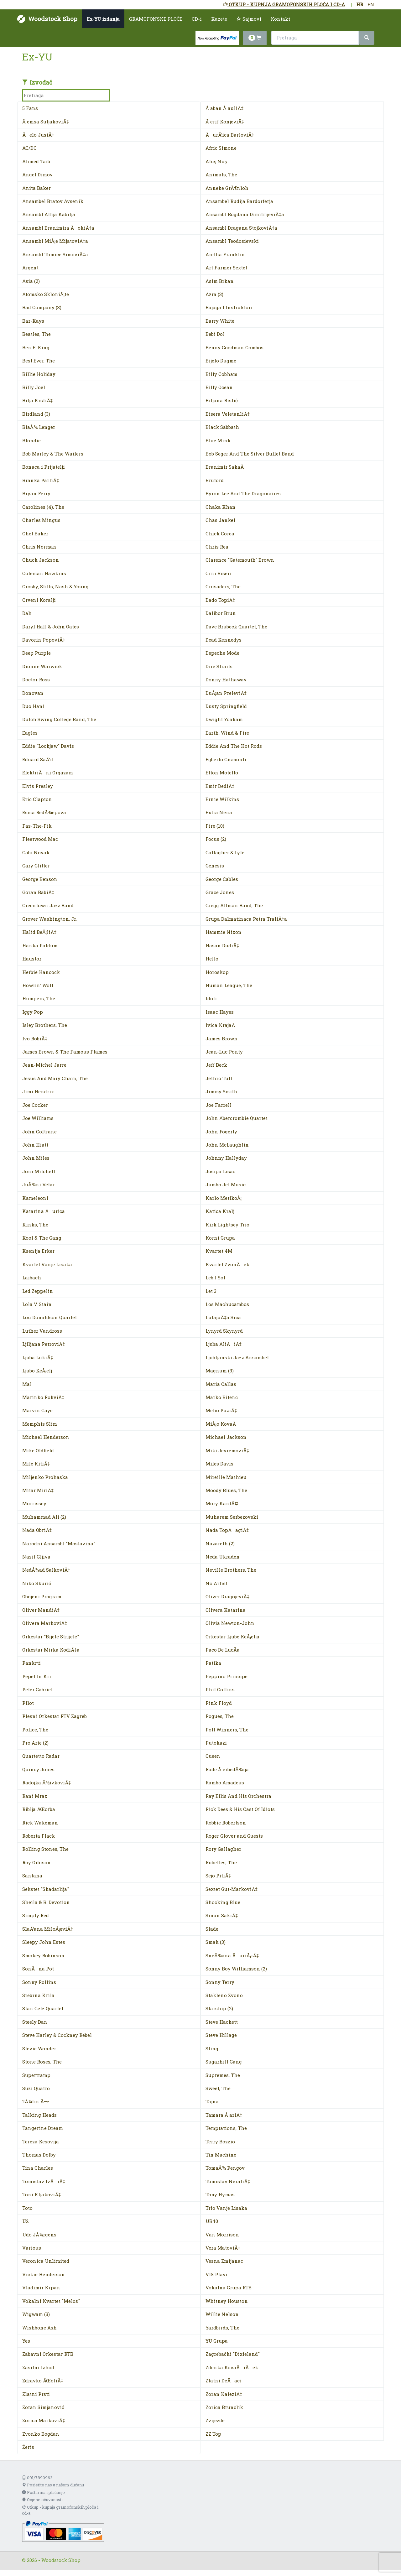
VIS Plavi (216, 2274)
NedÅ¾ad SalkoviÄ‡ (46, 1570)
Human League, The (229, 985)
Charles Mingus (41, 520)
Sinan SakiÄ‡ (222, 1915)
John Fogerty (221, 1131)
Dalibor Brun (221, 613)
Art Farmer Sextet (226, 267)
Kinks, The (35, 1224)
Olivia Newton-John (230, 1623)
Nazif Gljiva (36, 1556)
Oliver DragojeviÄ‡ (227, 1596)
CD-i (197, 19)
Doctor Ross (36, 679)
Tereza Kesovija (40, 2141)
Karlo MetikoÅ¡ (224, 1198)
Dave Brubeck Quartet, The (236, 626)
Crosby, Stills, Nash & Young (55, 586)
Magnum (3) (220, 1370)
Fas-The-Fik (37, 826)
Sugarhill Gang (224, 2061)
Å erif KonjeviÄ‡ (225, 121)
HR (359, 4)
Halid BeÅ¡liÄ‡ (39, 932)
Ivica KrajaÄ (222, 1025)
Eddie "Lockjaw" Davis (48, 746)
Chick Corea (220, 533)
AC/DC (29, 148)
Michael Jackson (226, 1437)
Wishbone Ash (39, 2327)
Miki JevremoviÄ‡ (227, 1450)
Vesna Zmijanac (224, 2261)
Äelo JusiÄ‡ (38, 135)
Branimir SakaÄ (226, 467)
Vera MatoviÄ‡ (223, 2248)
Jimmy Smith (221, 1091)
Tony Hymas (220, 2194)
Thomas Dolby (39, 2155)
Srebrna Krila (38, 1995)
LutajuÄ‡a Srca (223, 1317)
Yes (26, 2341)
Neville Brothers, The (231, 1570)
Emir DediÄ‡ (220, 786)
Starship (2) (219, 2008)
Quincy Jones (38, 1769)
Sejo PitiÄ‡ (218, 1875)
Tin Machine (221, 2155)
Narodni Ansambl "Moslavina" (58, 1543)
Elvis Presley (37, 786)
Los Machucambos (227, 1304)
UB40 (212, 2221)
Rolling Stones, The (45, 1849)
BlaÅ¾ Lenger (38, 427)
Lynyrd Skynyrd (224, 1331)
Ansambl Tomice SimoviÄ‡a (55, 254)
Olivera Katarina (226, 1610)
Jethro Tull (219, 1078)
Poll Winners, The (227, 1729)
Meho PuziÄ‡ (221, 1410)
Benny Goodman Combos (234, 347)
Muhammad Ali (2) (44, 1517)
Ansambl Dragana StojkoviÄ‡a (241, 228)
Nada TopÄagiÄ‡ (227, 1530)
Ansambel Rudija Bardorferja (239, 201)
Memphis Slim (39, 1424)
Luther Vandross (42, 1331)
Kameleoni (35, 1198)
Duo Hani (33, 706)
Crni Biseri (219, 573)
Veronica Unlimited (45, 2261)
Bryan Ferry (36, 493)
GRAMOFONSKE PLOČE (155, 19)
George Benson (39, 879)
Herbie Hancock (41, 972)
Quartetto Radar (41, 1756)
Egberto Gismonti (226, 759)
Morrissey (34, 1503)
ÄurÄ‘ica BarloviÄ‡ (230, 135)
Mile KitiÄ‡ (36, 1463)
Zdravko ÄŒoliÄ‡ (42, 2380)
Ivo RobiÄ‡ (34, 1038)
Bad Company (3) (41, 307)
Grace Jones (220, 892)
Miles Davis (219, 1463)
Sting (212, 2048)
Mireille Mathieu (226, 1477)
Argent (30, 267)
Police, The (35, 1729)
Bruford (215, 480)
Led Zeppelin (37, 1291)
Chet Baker (35, 533)
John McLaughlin (227, 1145)
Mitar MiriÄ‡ (38, 1490)
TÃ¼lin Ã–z (35, 2101)
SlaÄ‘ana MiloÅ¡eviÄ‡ (47, 1929)
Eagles (30, 733)
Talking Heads (39, 2115)
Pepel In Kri (36, 1676)
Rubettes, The (221, 1862)
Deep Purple (36, 653)
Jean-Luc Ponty (224, 1052)
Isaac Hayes (220, 1012)
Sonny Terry (220, 1982)
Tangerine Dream (42, 2128)
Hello (212, 958)
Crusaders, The (223, 586)
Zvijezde (215, 2420)
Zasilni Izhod (38, 2367)
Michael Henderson (45, 1437)
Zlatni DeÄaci (224, 2380)
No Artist (216, 1583)
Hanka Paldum (40, 945)
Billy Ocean (219, 387)
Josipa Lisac (220, 1171)
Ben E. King (35, 347)
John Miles (35, 1158)
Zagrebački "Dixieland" (233, 2354)
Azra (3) (214, 294)
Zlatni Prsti (36, 2394)
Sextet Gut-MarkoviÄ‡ (232, 1889)
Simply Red (35, 1915)
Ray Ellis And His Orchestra (238, 1796)
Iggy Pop (32, 1012)
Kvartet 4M (219, 1251)
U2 (25, 2221)
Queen (213, 1756)
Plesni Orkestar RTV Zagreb (54, 1716)
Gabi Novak (35, 852)
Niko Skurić (36, 1583)
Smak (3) (216, 1942)
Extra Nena (219, 812)
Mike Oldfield (38, 1450)
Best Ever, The (38, 360)
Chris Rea (217, 547)
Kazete (219, 19)
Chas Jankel (220, 520)
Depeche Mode (222, 653)
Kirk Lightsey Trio (227, 1224)
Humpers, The (38, 998)
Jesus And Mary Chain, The (55, 1078)
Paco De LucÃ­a (223, 1650)
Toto (27, 2208)
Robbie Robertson (226, 1822)
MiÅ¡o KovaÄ (223, 1424)
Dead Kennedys (224, 640)
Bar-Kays (33, 321)
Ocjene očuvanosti (42, 2499)
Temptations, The (226, 2128)
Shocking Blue (223, 1902)
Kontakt (280, 19)
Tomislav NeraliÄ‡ (228, 2181)
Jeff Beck (216, 1065)
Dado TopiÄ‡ (220, 600)
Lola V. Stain (37, 1304)
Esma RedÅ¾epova (44, 812)
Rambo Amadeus (225, 1782)
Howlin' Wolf (37, 985)
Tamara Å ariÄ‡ (224, 2115)
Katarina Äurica (43, 1211)
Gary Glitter (36, 865)
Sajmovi (249, 19)
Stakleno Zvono (224, 1995)
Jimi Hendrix (38, 1091)
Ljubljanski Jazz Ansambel (237, 1357)
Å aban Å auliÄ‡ (224, 108)
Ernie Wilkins (222, 799)
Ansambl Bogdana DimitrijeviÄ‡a (245, 214)
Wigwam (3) (36, 2314)
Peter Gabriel (37, 1689)
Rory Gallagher (223, 1849)
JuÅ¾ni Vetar (38, 1184)
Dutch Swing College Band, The (59, 719)
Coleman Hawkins (44, 573)
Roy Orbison (36, 1862)
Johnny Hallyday (226, 1158)
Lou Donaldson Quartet (49, 1317)
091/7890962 (37, 2477)
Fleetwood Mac (40, 839)
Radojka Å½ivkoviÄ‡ (46, 1782)
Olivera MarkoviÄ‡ (44, 1623)
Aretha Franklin (225, 254)
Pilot (28, 1703)
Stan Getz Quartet (42, 2008)
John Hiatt (35, 1145)
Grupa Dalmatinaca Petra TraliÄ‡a (246, 919)
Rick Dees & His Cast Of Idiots (240, 1809)
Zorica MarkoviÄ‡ (43, 2420)
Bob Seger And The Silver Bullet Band (250, 453)
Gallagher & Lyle (225, 852)
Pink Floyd (219, 1703)
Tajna (212, 2101)
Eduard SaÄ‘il (38, 759)
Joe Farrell (219, 1105)
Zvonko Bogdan (40, 2434)
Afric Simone (221, 148)
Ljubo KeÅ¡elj (37, 1370)
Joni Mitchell (38, 1171)
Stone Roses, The (42, 2061)
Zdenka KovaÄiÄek (232, 2367)
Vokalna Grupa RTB (229, 2287)
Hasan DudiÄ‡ (222, 945)
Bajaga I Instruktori (229, 307)
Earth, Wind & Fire (227, 733)
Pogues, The (220, 1716)
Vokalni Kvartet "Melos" (51, 2301)
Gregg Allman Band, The (234, 905)
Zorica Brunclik (224, 2407)
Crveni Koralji (39, 600)
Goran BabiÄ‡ (38, 892)
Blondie (31, 440)
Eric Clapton (37, 799)
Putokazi (216, 1743)
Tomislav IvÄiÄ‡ (43, 2181)
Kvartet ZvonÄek (227, 1264)
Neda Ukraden (223, 1556)
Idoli (211, 998)
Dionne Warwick (42, 666)
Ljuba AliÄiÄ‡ (224, 1344)
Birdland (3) (36, 414)
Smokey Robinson (43, 1955)
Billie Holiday (38, 374)
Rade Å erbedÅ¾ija (227, 1769)
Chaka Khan (221, 507)
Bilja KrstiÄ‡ (37, 400)
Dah (27, 613)
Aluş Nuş (216, 161)
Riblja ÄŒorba (38, 1809)
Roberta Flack (38, 1836)
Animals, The (221, 174)
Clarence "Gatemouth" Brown (240, 560)
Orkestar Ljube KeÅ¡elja (232, 1636)
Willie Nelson (222, 2314)
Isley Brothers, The (44, 1025)
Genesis (215, 865)
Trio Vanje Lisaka (226, 2208)
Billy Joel (33, 387)
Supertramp (36, 2075)
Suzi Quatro (36, 2088)
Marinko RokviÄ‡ (43, 1397)
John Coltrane (39, 1131)
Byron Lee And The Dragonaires (243, 493)
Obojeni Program (41, 1596)
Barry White (220, 321)
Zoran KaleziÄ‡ (224, 2394)
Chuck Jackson (40, 560)
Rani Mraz (34, 1796)
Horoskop (217, 972)
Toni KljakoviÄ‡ (41, 2194)
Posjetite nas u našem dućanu (53, 2485)
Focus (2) (216, 839)
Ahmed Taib (36, 161)
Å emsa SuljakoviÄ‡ (45, 121)
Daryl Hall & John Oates (50, 626)
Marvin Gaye (37, 1410)
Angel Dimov (37, 174)
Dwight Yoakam (224, 719)
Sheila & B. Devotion (46, 1902)
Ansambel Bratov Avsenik (52, 201)
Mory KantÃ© (222, 1503)
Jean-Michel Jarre (44, 1065)
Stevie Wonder (39, 2048)
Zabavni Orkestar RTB (47, 2354)
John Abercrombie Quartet (237, 1118)
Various (31, 2248)
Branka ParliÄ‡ (40, 480)
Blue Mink (218, 440)
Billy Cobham (221, 374)
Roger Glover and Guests (234, 1836)
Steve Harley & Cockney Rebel (57, 2035)
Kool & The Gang (41, 1238)
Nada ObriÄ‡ (37, 1530)
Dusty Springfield (226, 706)
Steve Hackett (222, 2022)
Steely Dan (34, 2022)
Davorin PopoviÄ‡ (43, 640)
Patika (213, 1663)
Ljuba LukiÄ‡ (37, 1357)
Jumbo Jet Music (226, 1184)
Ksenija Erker (38, 1251)
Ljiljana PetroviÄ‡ (43, 1344)
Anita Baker (36, 188)
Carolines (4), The (43, 507)
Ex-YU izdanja (103, 19)
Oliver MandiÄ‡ (41, 1610)
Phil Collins (220, 1689)
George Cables (222, 879)
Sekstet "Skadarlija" (45, 1889)
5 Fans (30, 108)
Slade (212, 1929)
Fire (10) (215, 826)
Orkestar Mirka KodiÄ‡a (51, 1650)
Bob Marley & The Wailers (52, 453)
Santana (32, 1875)
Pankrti (31, 1663)
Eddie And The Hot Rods (234, 746)
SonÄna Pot (38, 1968)
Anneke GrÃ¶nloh (227, 188)
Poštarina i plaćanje (43, 2492)
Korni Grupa (220, 1238)
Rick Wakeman (40, 1822)
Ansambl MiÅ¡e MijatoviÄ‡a (55, 241)
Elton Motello (222, 772)
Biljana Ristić (222, 400)
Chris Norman (39, 547)
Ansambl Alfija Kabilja (48, 214)
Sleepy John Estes (43, 1942)
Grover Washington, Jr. (49, 919)
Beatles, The (36, 334)
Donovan (33, 693)
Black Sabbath (222, 427)
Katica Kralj (220, 1211)
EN (370, 4)
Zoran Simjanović (43, 2407)
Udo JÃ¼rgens (39, 2234)
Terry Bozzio (220, 2141)
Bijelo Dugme (221, 360)
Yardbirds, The (222, 2327)
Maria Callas (221, 1384)
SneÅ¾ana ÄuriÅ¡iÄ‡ (232, 1955)
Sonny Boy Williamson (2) (236, 1968)
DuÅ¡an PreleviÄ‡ (226, 693)
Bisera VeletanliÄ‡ (228, 414)
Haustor (31, 958)
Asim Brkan (220, 281)
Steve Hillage (221, 2035)
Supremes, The (223, 2075)
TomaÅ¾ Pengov (225, 2168)
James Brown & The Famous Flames (64, 1052)
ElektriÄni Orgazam (47, 772)
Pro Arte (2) (35, 1743)
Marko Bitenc (222, 1397)
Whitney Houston (227, 2301)
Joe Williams (38, 1118)
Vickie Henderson (43, 2274)
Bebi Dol (215, 334)
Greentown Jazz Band (48, 905)
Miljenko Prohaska (45, 1477)
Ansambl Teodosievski (232, 241)
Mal (27, 1384)
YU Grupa (217, 2341)
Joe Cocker (35, 1105)
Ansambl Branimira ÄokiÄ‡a (58, 228)
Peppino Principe (226, 1676)
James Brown (221, 1038)
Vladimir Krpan (41, 2287)
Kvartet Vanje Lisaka (47, 1264)
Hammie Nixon (224, 932)
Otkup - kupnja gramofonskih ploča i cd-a (60, 2510)
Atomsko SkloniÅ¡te (45, 294)
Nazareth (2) (220, 1543)
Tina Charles (37, 2168)
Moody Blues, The (226, 1490)
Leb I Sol (215, 1277)
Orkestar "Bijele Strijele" (50, 1636)
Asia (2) (31, 281)
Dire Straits (219, 666)
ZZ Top (213, 2434)
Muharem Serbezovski (232, 1517)
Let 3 (211, 1291)
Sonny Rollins (39, 1982)
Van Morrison (222, 2234)
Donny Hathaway (226, 679)
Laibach (31, 1277)
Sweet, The (218, 2088)
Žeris (28, 2447)
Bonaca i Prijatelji (43, 467)
